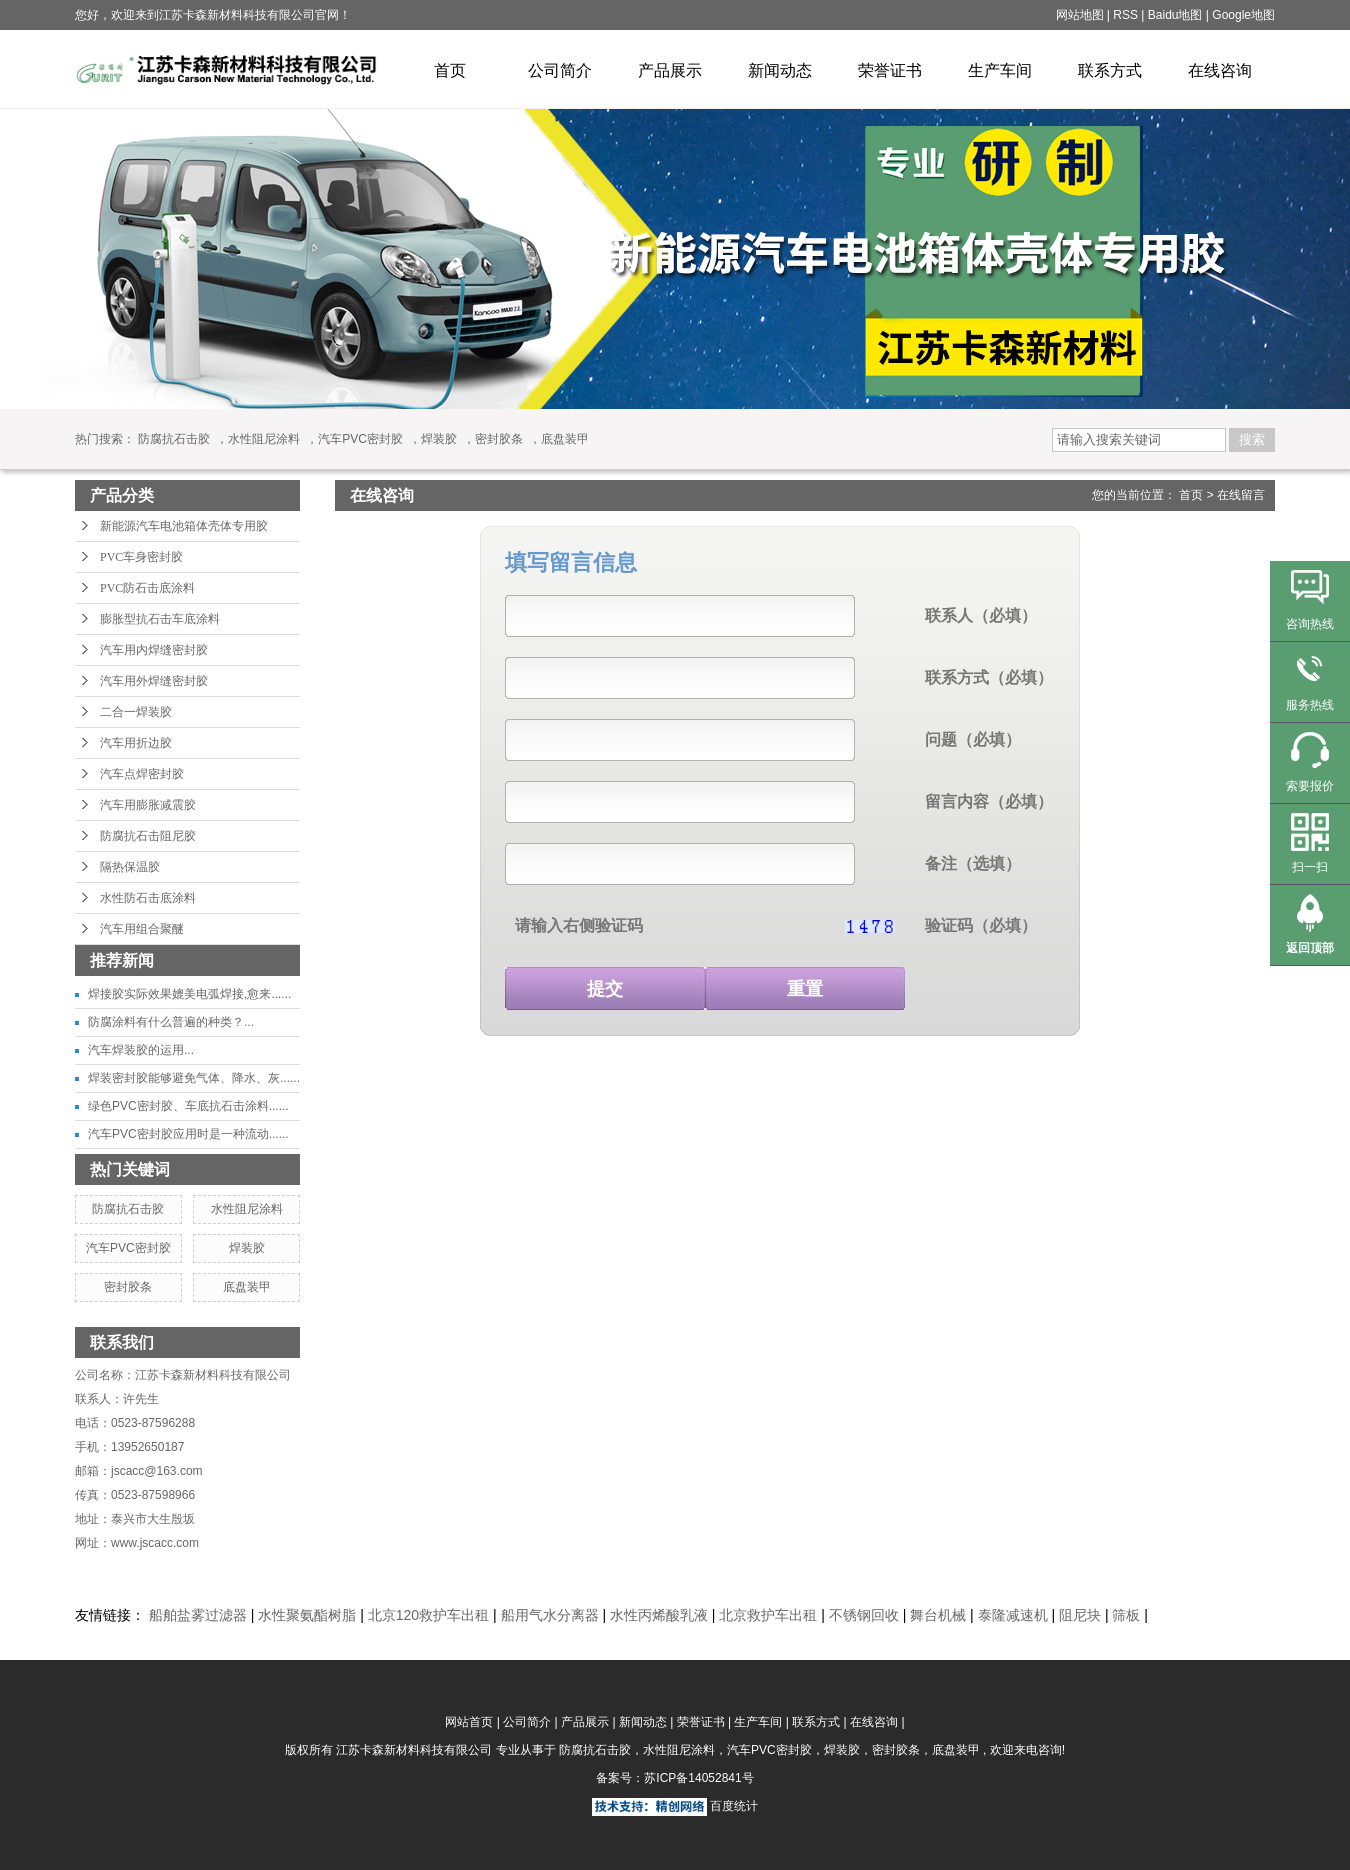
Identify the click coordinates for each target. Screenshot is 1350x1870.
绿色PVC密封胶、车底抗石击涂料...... (188, 1106)
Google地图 (1243, 15)
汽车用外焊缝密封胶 (154, 681)
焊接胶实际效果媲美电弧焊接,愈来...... (189, 994)
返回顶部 (1310, 948)
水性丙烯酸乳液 (659, 1615)
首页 (450, 70)
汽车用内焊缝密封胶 (154, 650)
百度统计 (734, 1806)
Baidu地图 (1175, 15)
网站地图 (1081, 15)
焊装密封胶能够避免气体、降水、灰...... (194, 1078)
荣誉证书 (890, 70)
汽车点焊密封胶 (142, 774)
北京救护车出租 (768, 1615)
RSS (1125, 15)
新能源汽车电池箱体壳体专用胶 (184, 526)
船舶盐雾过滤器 (198, 1615)
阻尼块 (1080, 1615)
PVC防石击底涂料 (147, 588)
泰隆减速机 (1013, 1615)
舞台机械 (938, 1615)
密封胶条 (499, 439)
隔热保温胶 (130, 867)
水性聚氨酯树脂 (307, 1615)
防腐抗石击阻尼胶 (148, 836)
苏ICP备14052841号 (698, 1778)
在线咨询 (1220, 70)
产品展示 (670, 70)
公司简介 (560, 70)
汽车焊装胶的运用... (141, 1050)
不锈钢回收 (864, 1615)
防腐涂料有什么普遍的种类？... (171, 1022)
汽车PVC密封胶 (360, 439)
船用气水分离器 (550, 1615)
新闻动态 (780, 70)
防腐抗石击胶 (174, 439)
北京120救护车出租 (428, 1615)
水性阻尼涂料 (264, 439)
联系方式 (1110, 70)
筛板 (1126, 1615)
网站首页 (469, 1722)
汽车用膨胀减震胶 (148, 805)
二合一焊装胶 (136, 712)
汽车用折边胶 (136, 743)
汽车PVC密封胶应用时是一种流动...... (188, 1134)
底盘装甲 (565, 439)
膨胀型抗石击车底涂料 (160, 619)
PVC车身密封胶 (141, 557)
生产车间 (1000, 70)
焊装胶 (439, 439)
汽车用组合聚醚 (142, 929)
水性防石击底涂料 (148, 898)
